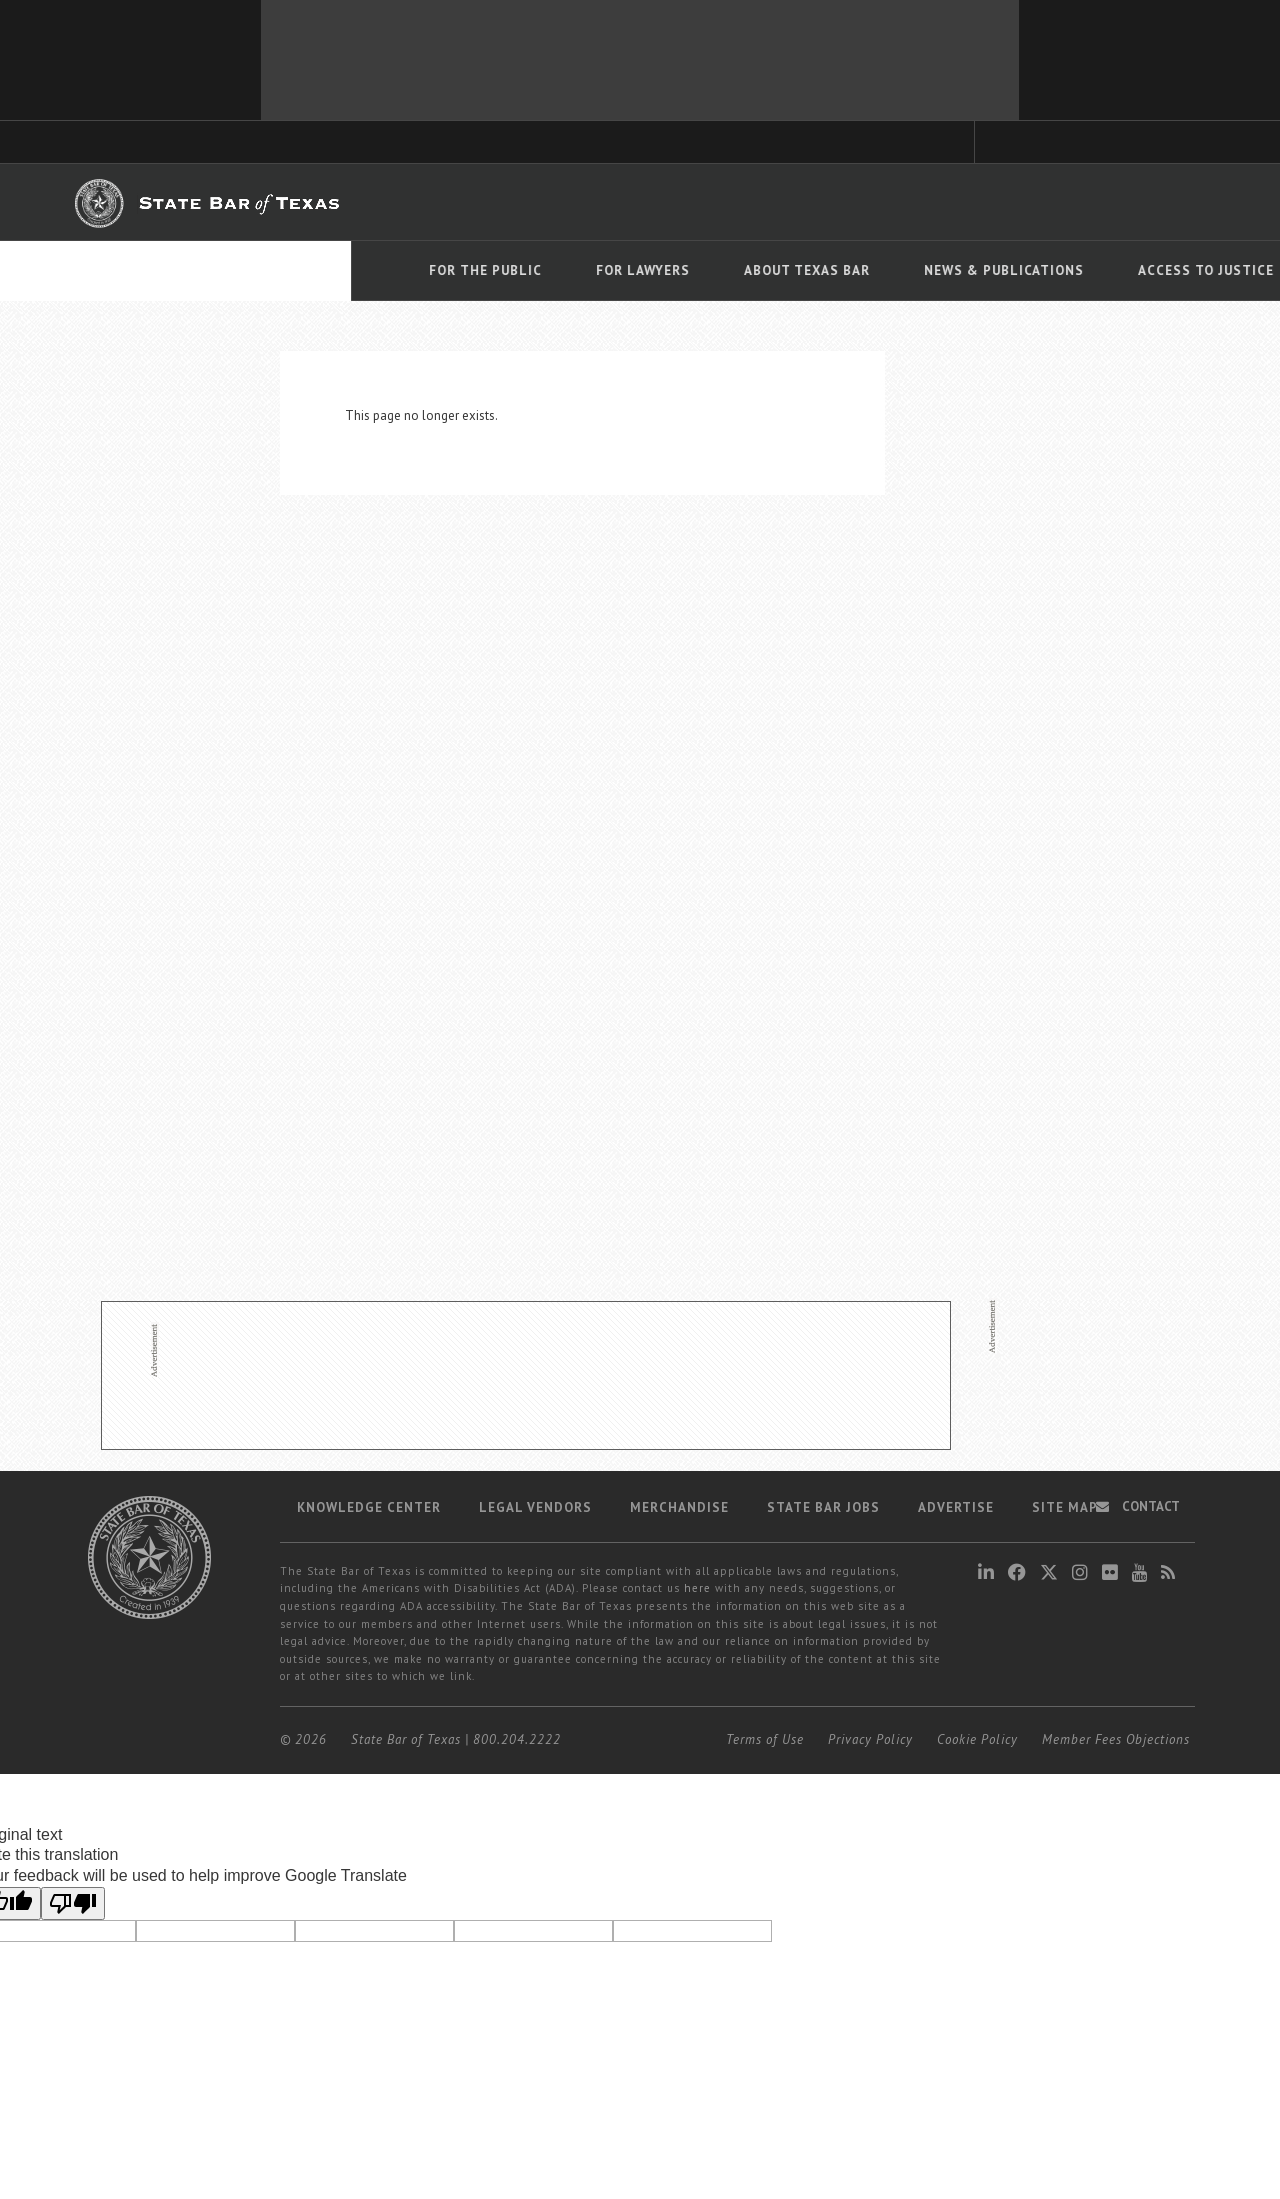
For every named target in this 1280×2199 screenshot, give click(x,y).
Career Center (748, 202)
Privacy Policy (870, 1739)
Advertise (956, 1507)
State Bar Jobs (823, 1507)
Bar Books (531, 202)
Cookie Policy (977, 1739)
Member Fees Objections (1116, 1739)
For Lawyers (292, 270)
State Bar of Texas (406, 1739)
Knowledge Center (369, 1507)
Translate (1165, 298)
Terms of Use (765, 1739)
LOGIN (1134, 201)
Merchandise (679, 1507)
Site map (1065, 1507)
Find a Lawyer (919, 201)
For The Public (134, 270)
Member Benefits (634, 202)
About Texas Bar (456, 270)
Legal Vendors (535, 1507)
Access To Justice (855, 270)
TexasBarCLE (440, 202)
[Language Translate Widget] (1151, 269)
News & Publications (653, 270)
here (697, 1588)
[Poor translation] (73, 1903)
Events (1004, 270)
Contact (1138, 1506)
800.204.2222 (517, 1739)
